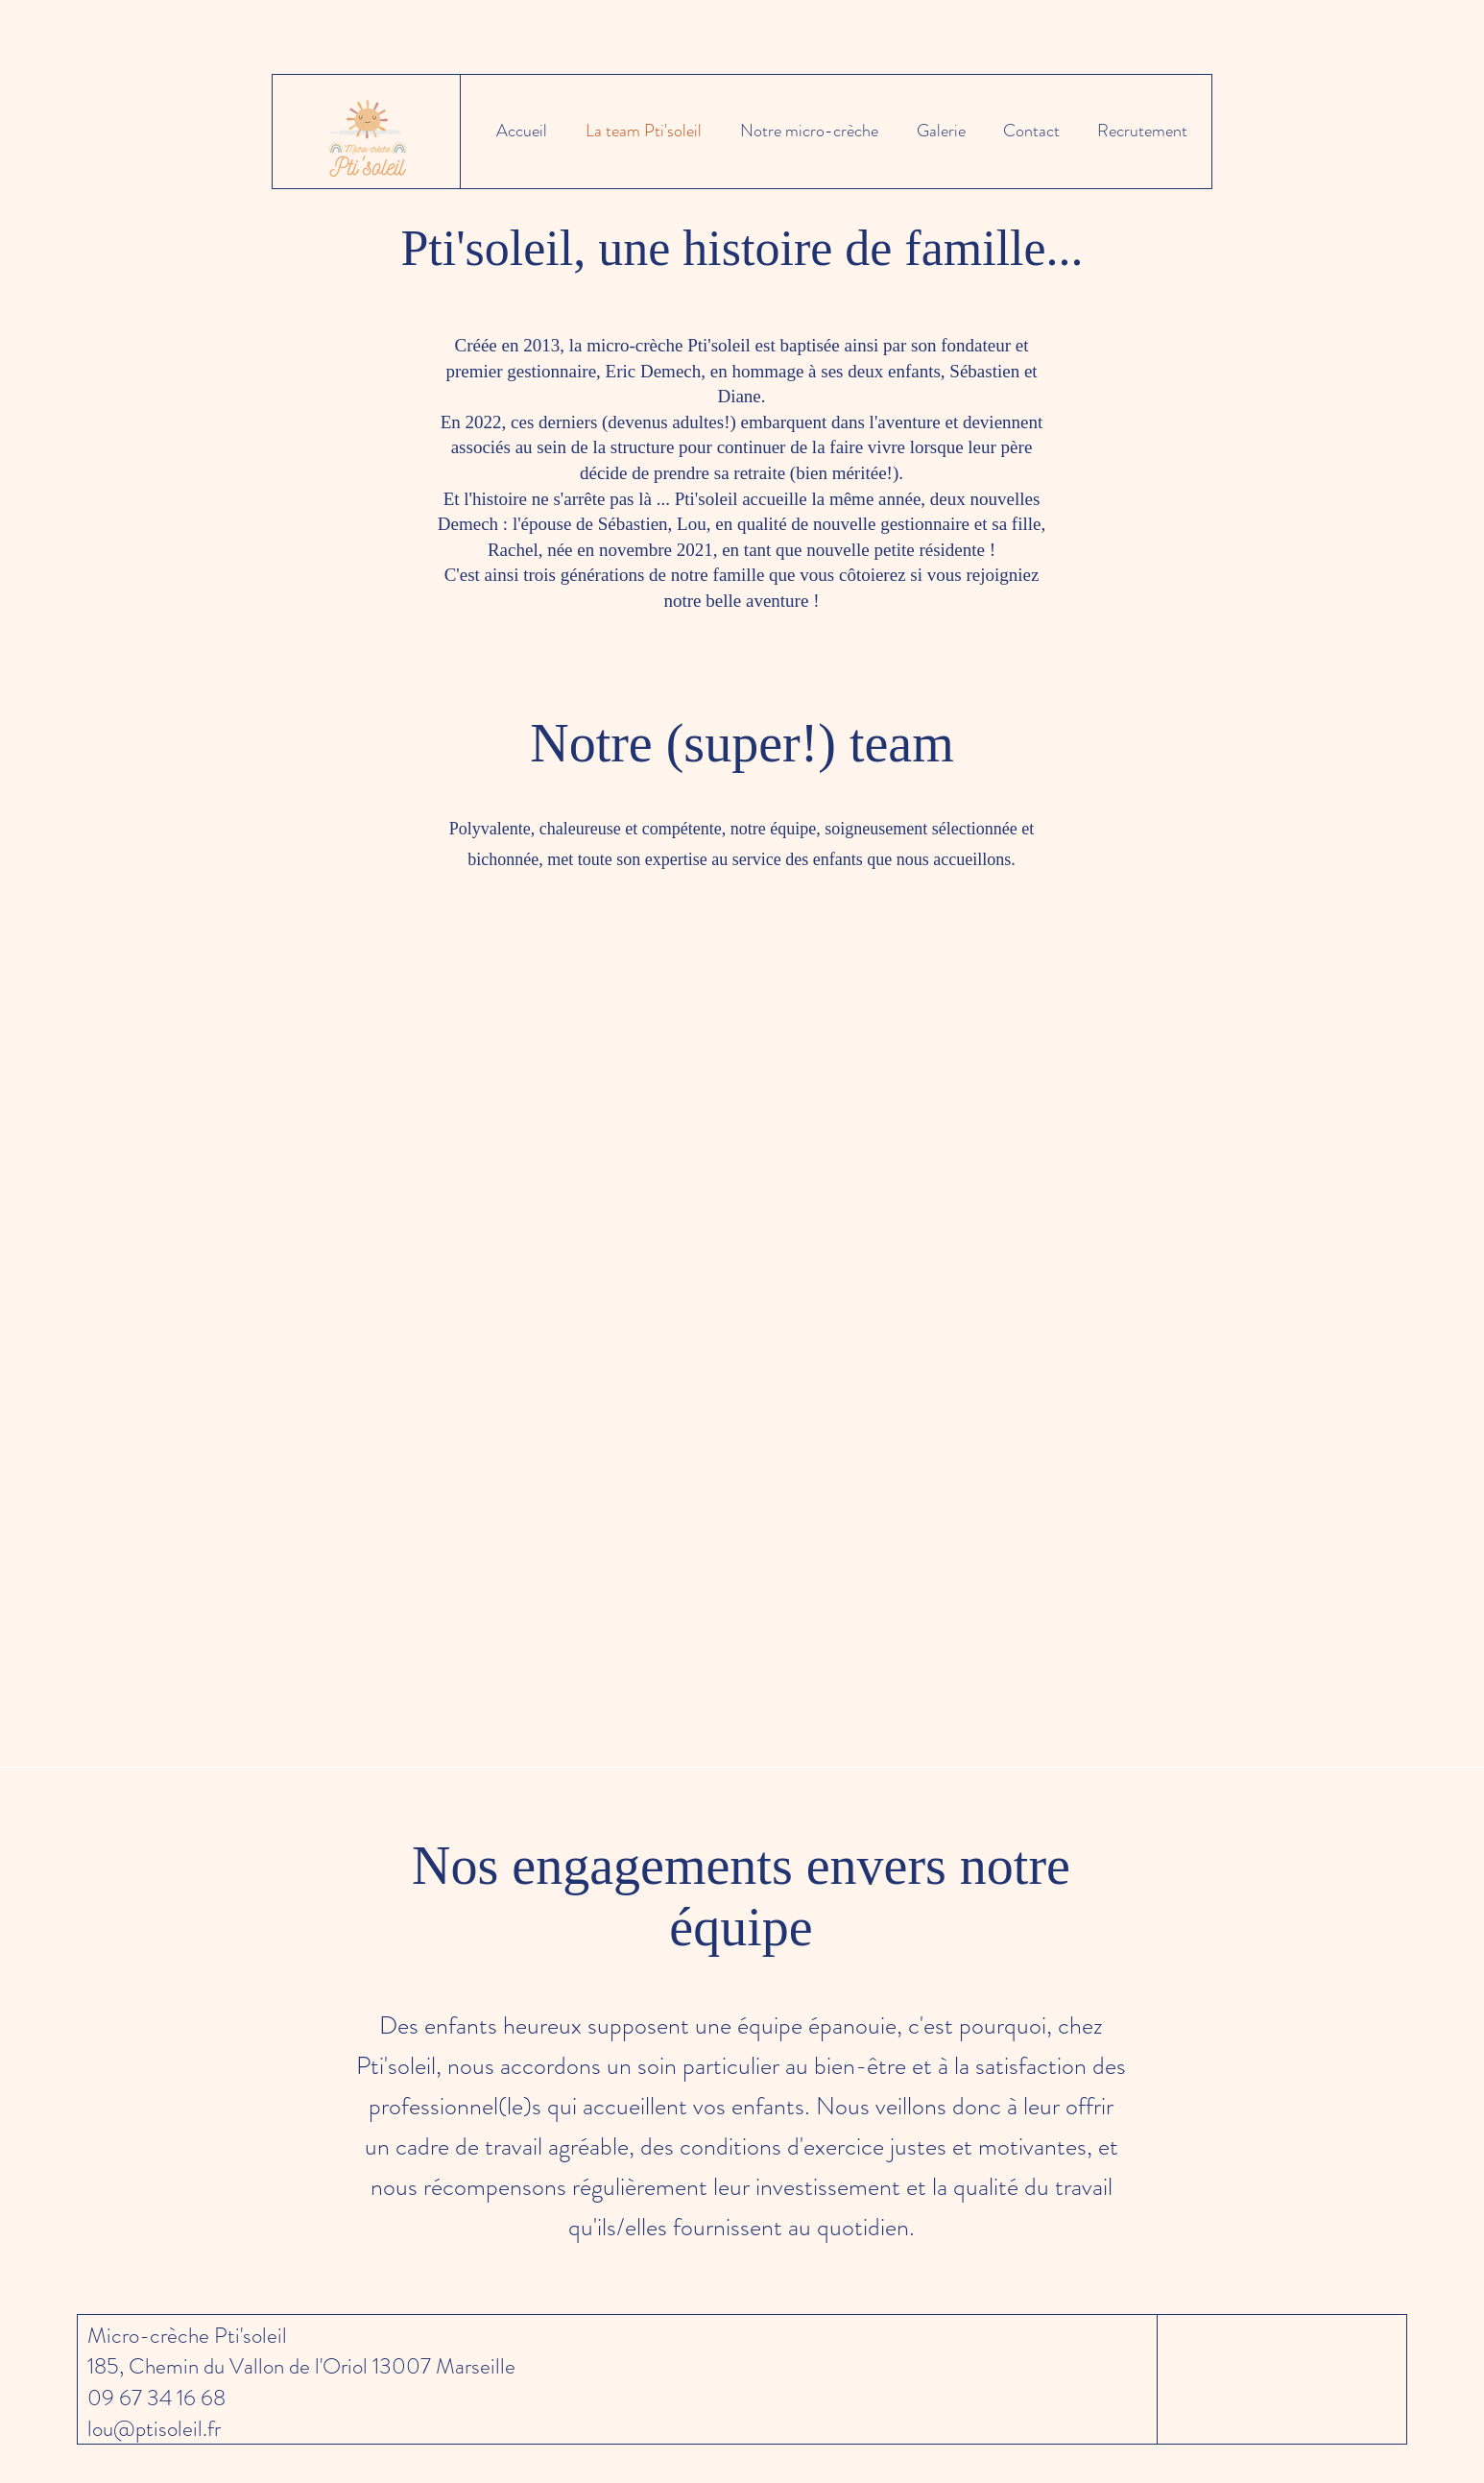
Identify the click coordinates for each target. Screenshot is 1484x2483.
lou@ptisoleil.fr (154, 2429)
